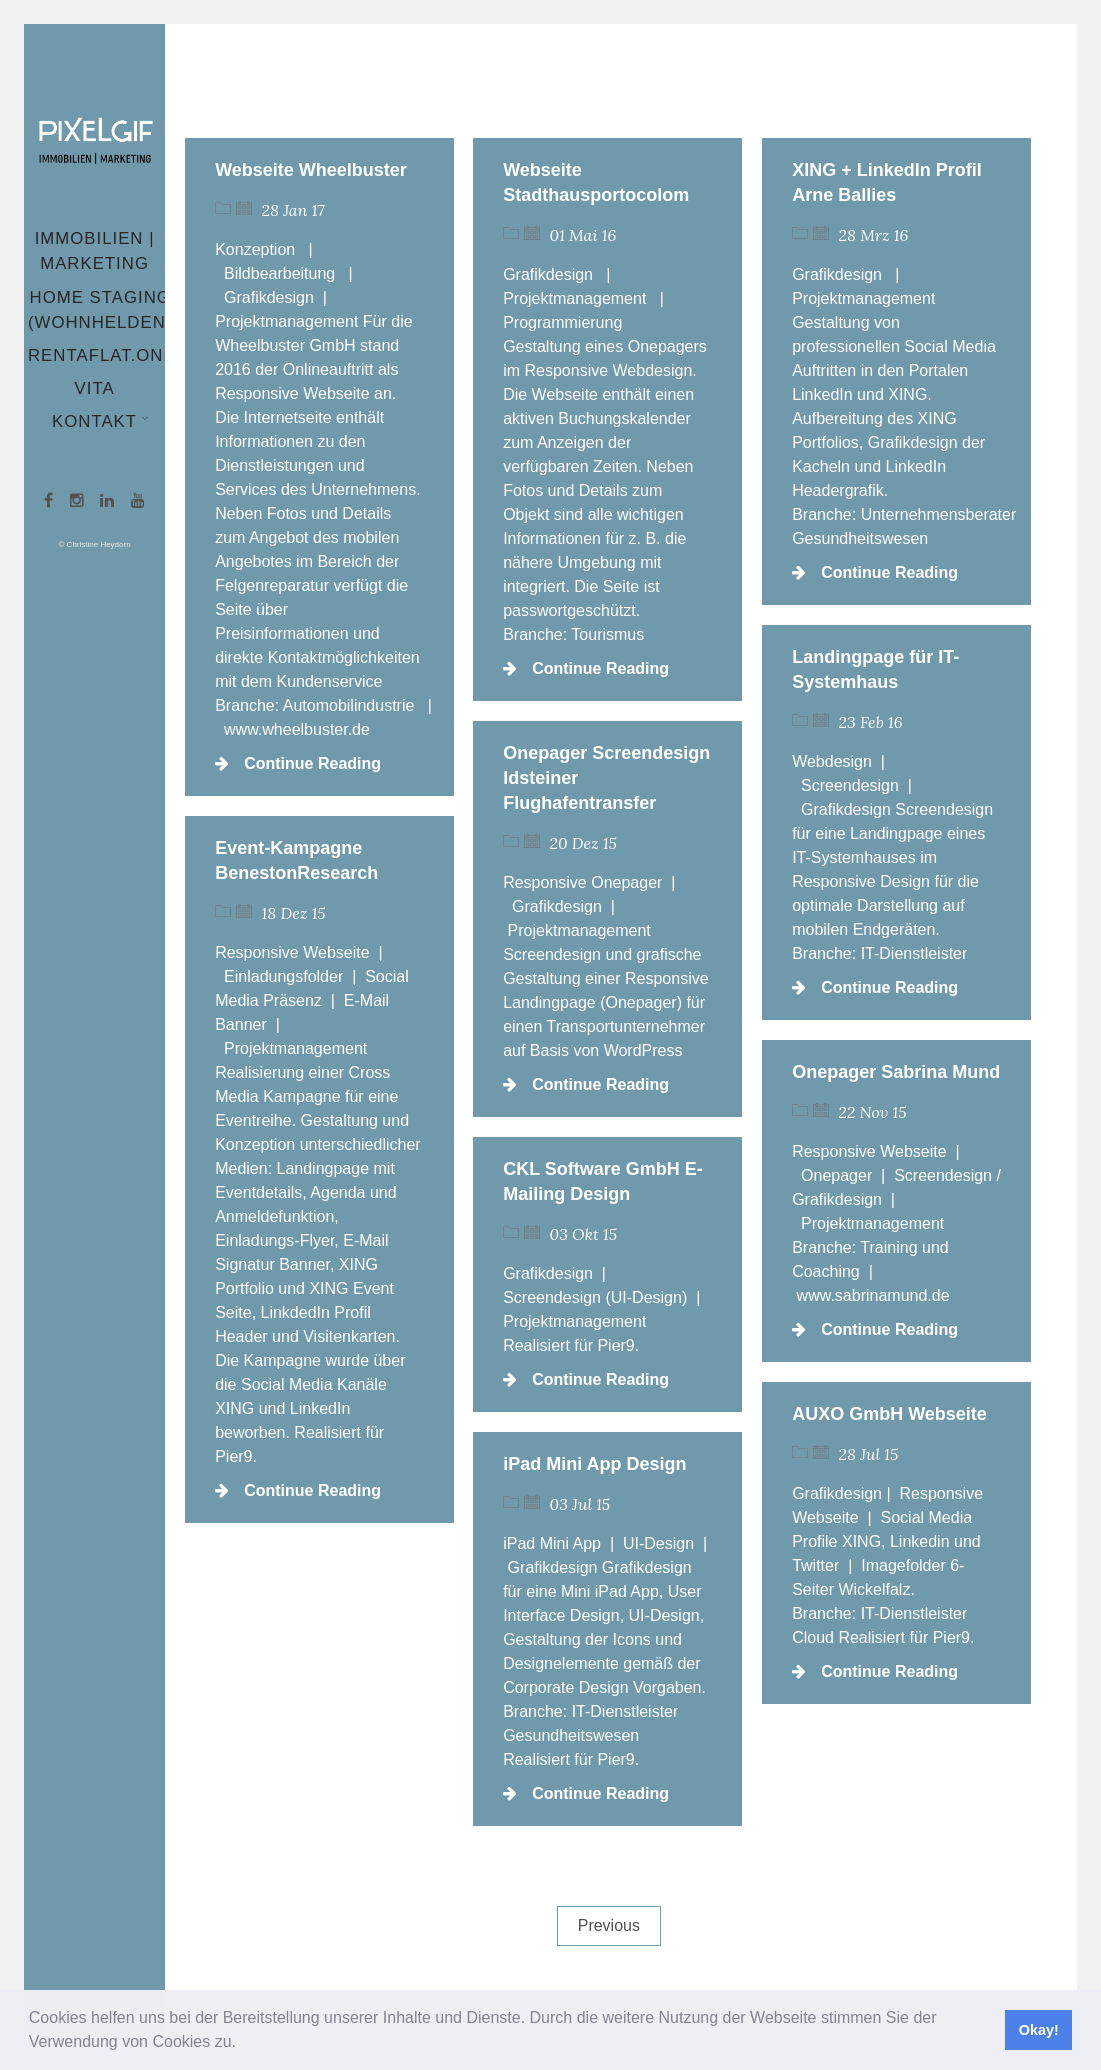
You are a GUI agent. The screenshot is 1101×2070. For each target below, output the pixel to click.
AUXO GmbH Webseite (889, 1414)
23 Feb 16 (871, 722)
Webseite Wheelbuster (311, 170)
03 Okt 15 (583, 1234)
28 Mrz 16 (874, 235)
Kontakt (96, 421)
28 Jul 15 (869, 1454)
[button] (243, 2044)
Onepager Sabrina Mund (896, 1072)
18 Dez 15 (294, 913)
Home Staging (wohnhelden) (100, 310)
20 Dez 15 (583, 843)
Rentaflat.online (116, 355)
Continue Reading (298, 763)
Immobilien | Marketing (95, 251)
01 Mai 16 (583, 235)
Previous (609, 1925)
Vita (95, 388)
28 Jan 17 (293, 210)
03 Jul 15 (580, 1504)
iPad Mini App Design (594, 1464)
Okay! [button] (1039, 2030)
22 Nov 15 (873, 1112)
